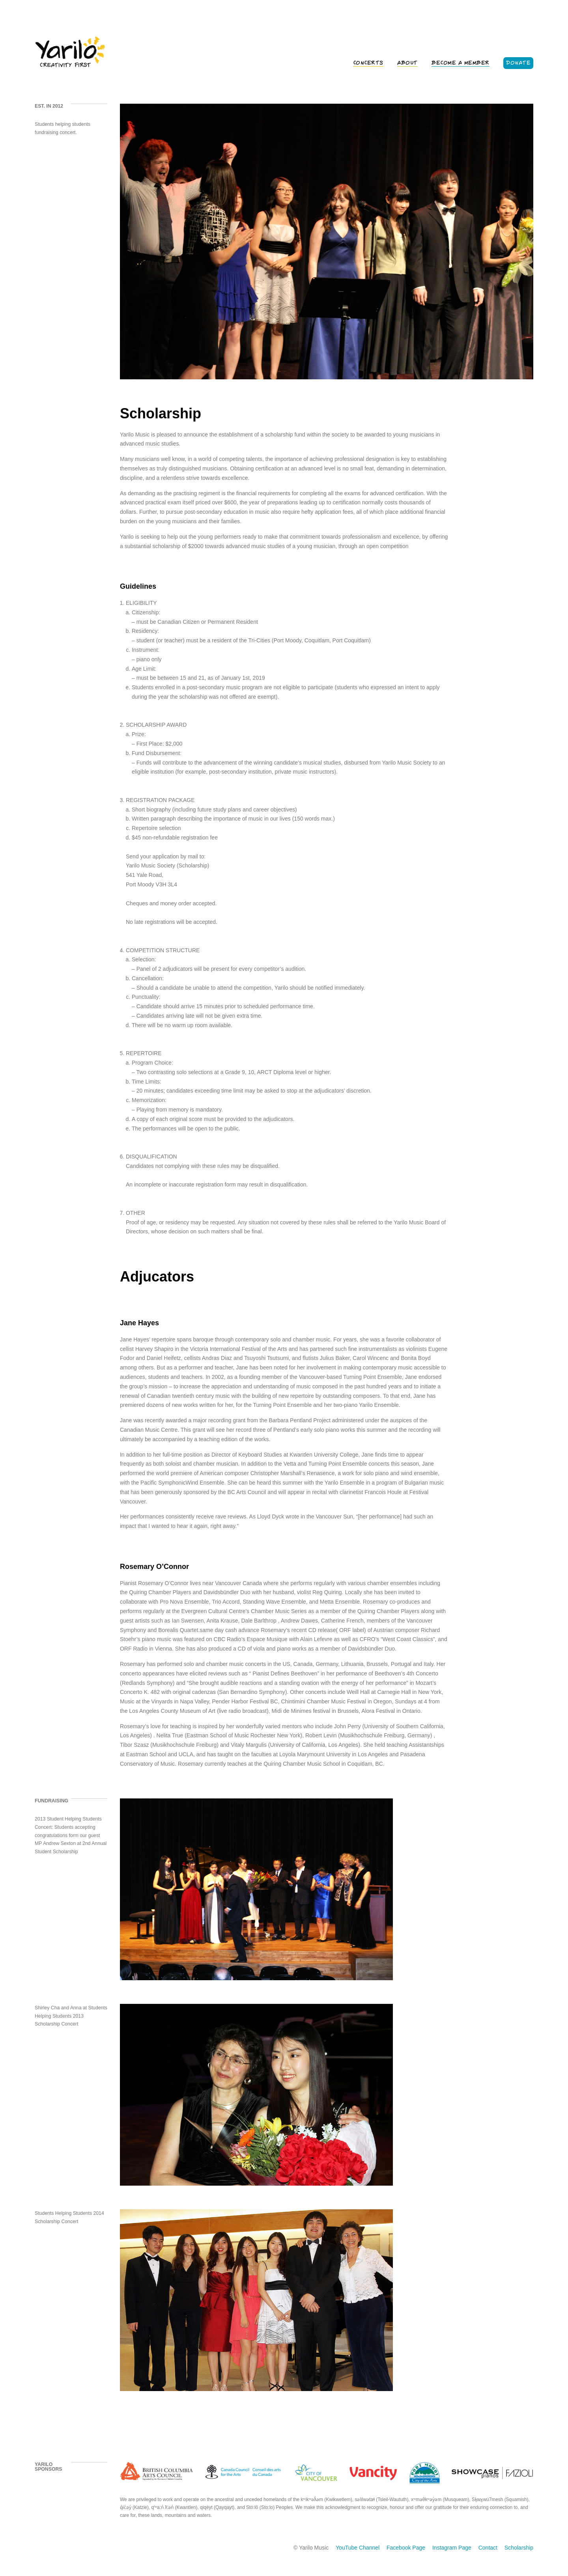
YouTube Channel (357, 2547)
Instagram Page (451, 2547)
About (407, 63)
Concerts (368, 63)
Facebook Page (406, 2547)
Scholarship (518, 2547)
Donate (518, 63)
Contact (487, 2547)
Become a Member (461, 63)
